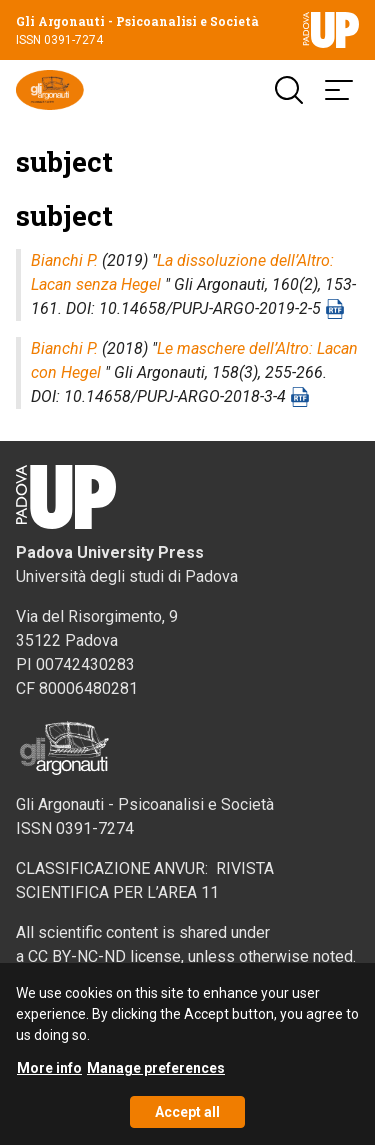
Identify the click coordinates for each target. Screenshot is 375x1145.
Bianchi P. (64, 260)
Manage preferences (156, 1077)
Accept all (187, 1121)
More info (49, 1077)
